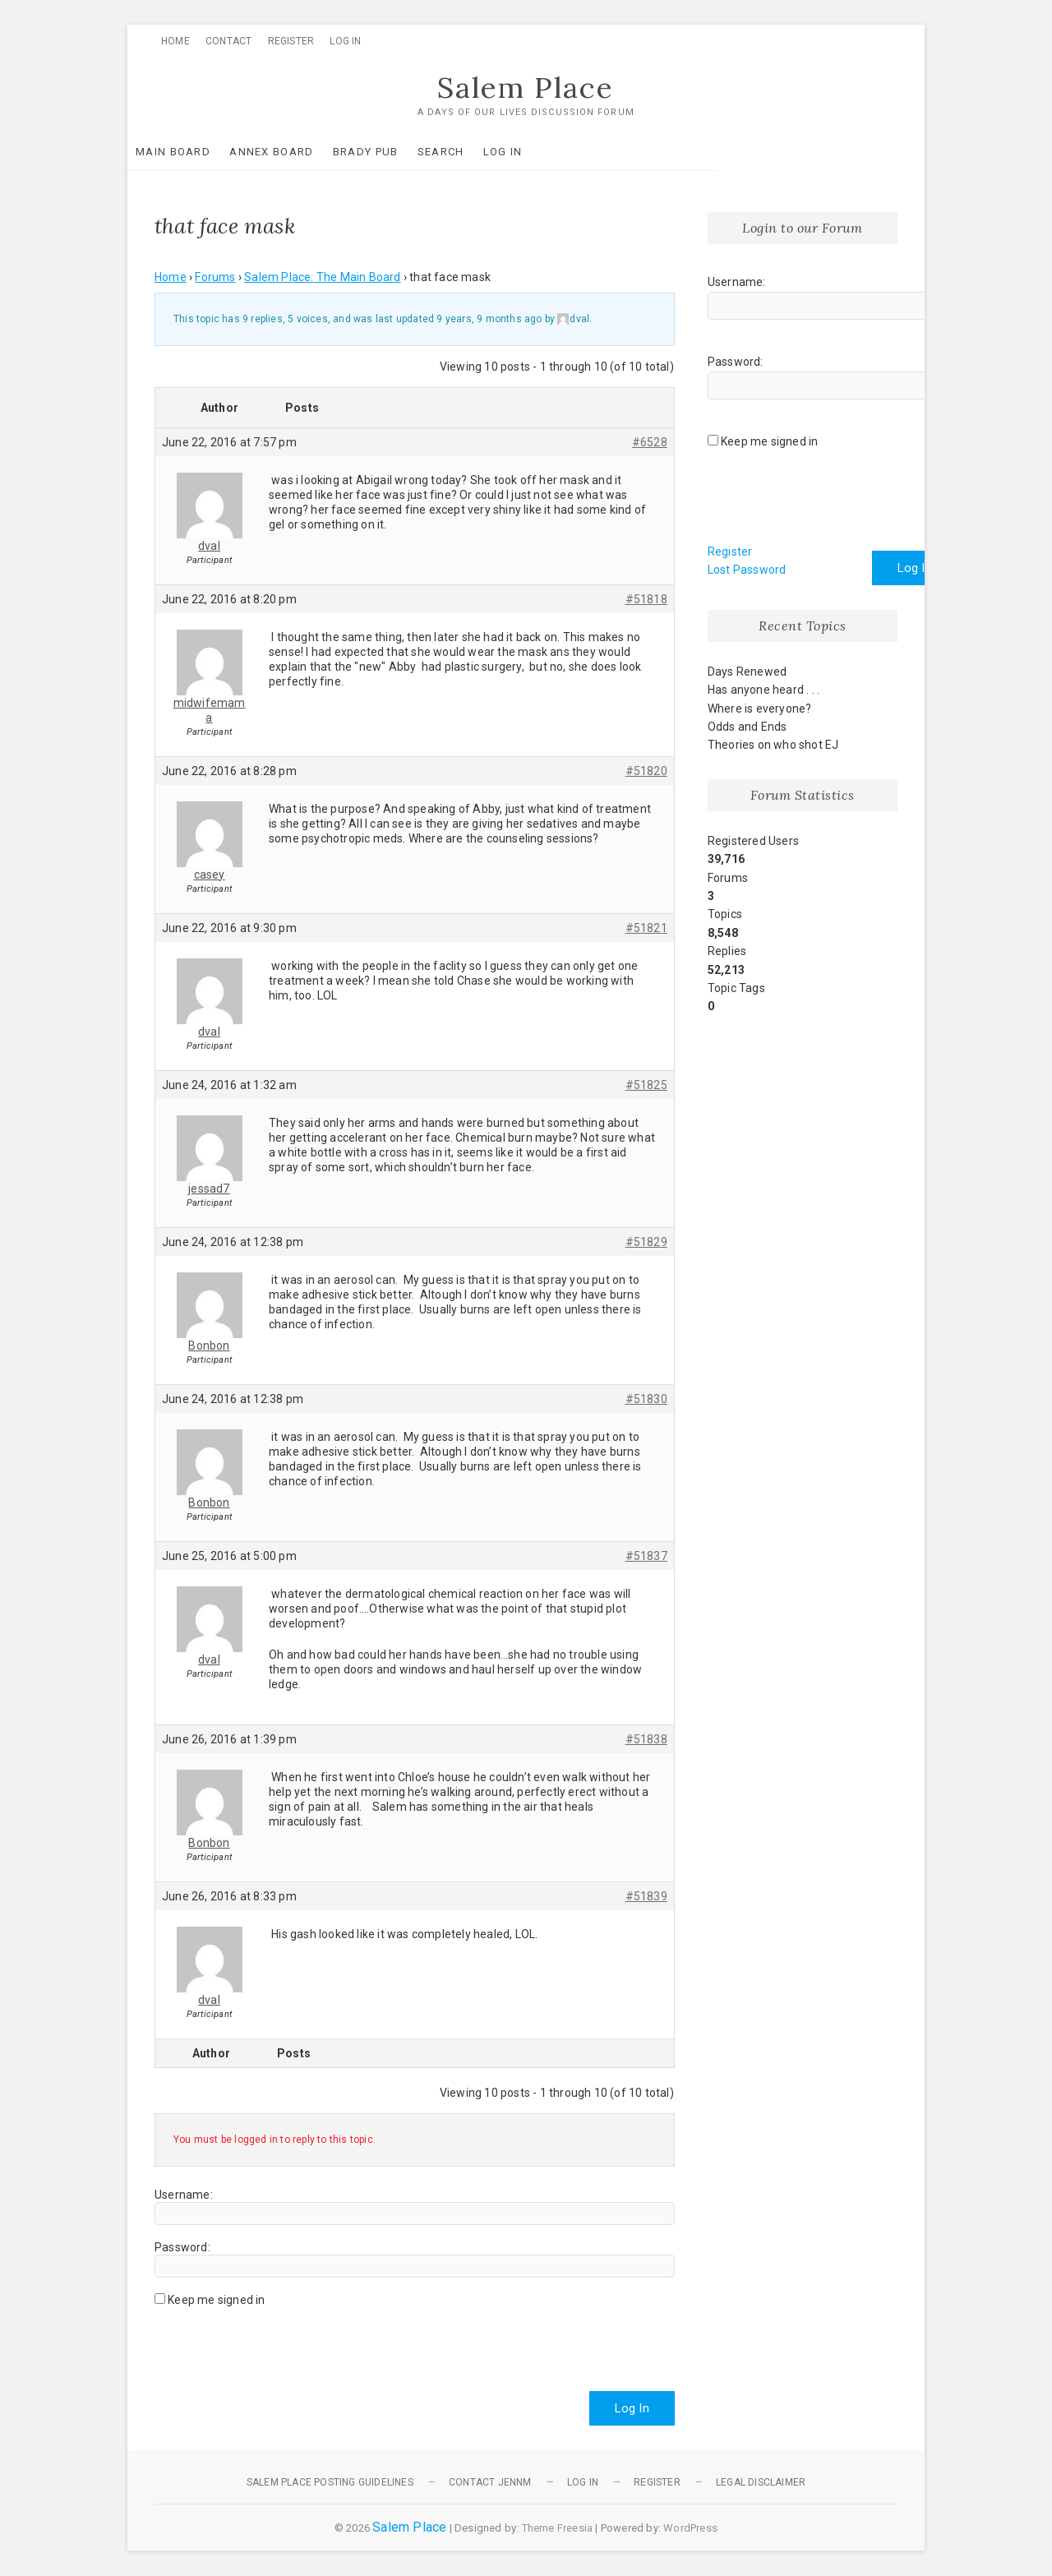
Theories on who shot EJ (773, 745)
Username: (184, 2194)
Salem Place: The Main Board (322, 277)
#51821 (646, 928)
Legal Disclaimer (760, 2482)
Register (291, 41)
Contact (228, 41)
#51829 (646, 1242)
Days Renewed (747, 672)
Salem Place (526, 88)
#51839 (646, 1896)
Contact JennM (490, 2482)
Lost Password (747, 570)
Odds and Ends (747, 727)
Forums (215, 277)
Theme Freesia (557, 2529)
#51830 (646, 1399)
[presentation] (279, 2343)
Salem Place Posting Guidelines (330, 2482)
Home (175, 41)
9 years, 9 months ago (489, 319)
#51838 (646, 1739)
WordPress (690, 2529)
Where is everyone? (760, 708)
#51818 (646, 599)
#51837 (646, 1556)
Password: (182, 2247)
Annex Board (298, 152)
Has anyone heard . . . (763, 690)
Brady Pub (393, 152)
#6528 (649, 442)
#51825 (646, 1085)
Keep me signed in (216, 2299)
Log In (345, 41)
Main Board (200, 152)
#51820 (646, 771)
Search (468, 152)
